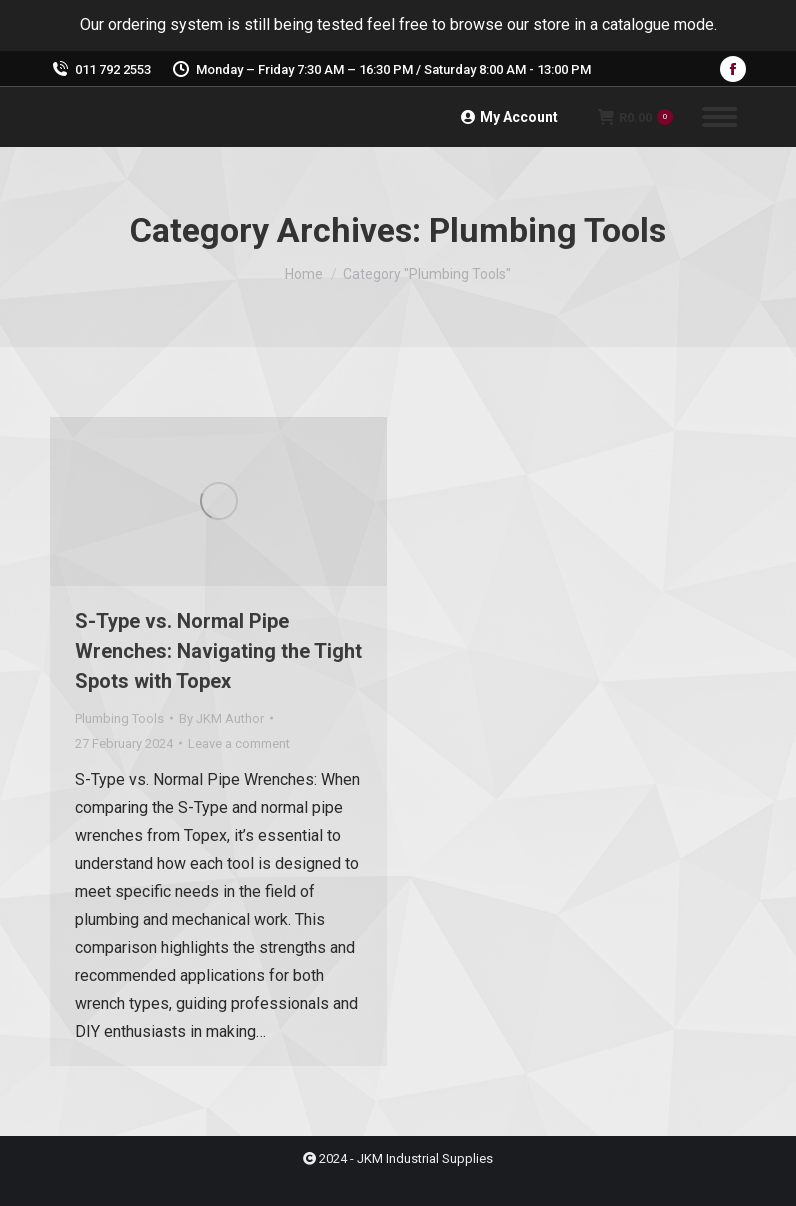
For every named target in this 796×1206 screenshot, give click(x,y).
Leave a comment (239, 743)
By (221, 718)
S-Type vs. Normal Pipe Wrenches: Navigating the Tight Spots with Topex (218, 651)
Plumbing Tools (119, 718)
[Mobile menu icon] (719, 117)
